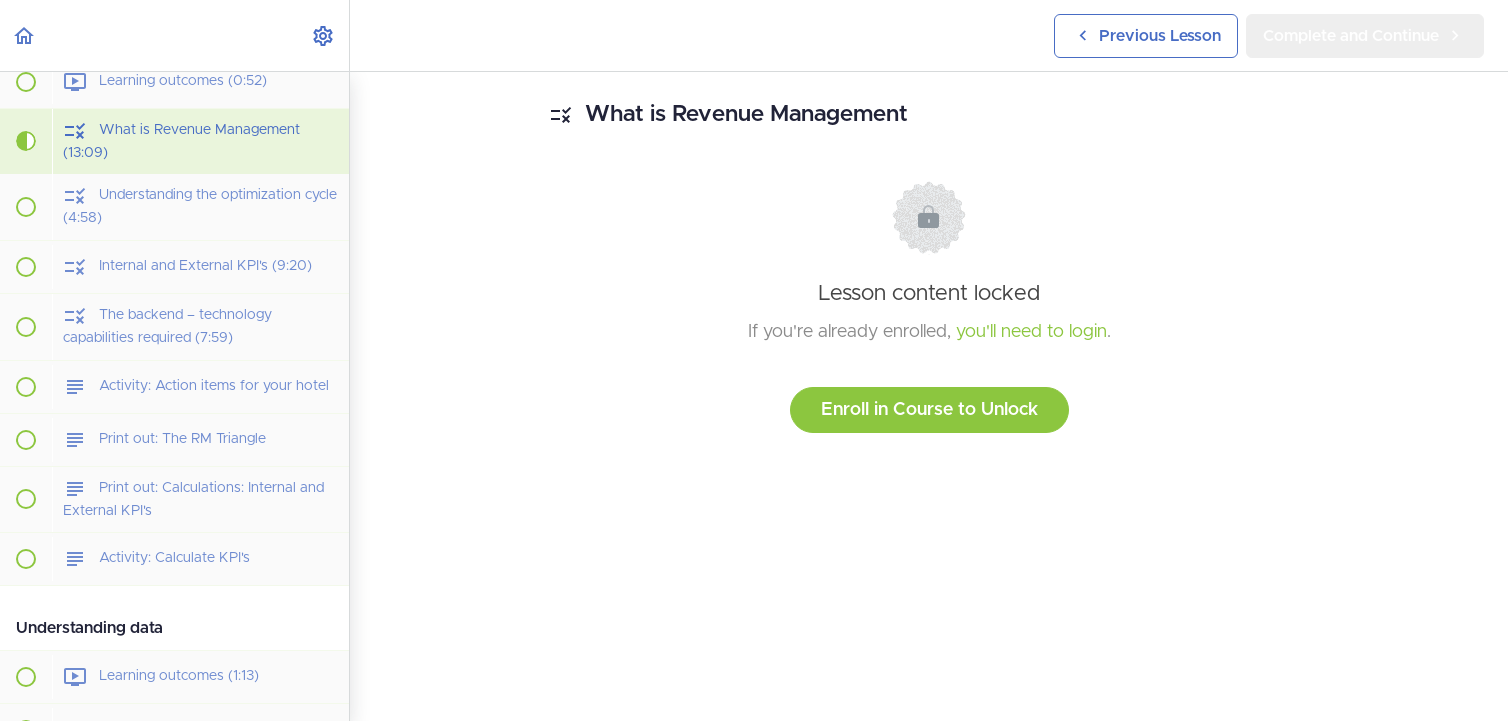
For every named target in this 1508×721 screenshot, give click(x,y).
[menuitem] (324, 35)
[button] (25, 35)
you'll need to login (1031, 332)
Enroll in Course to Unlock (929, 410)
